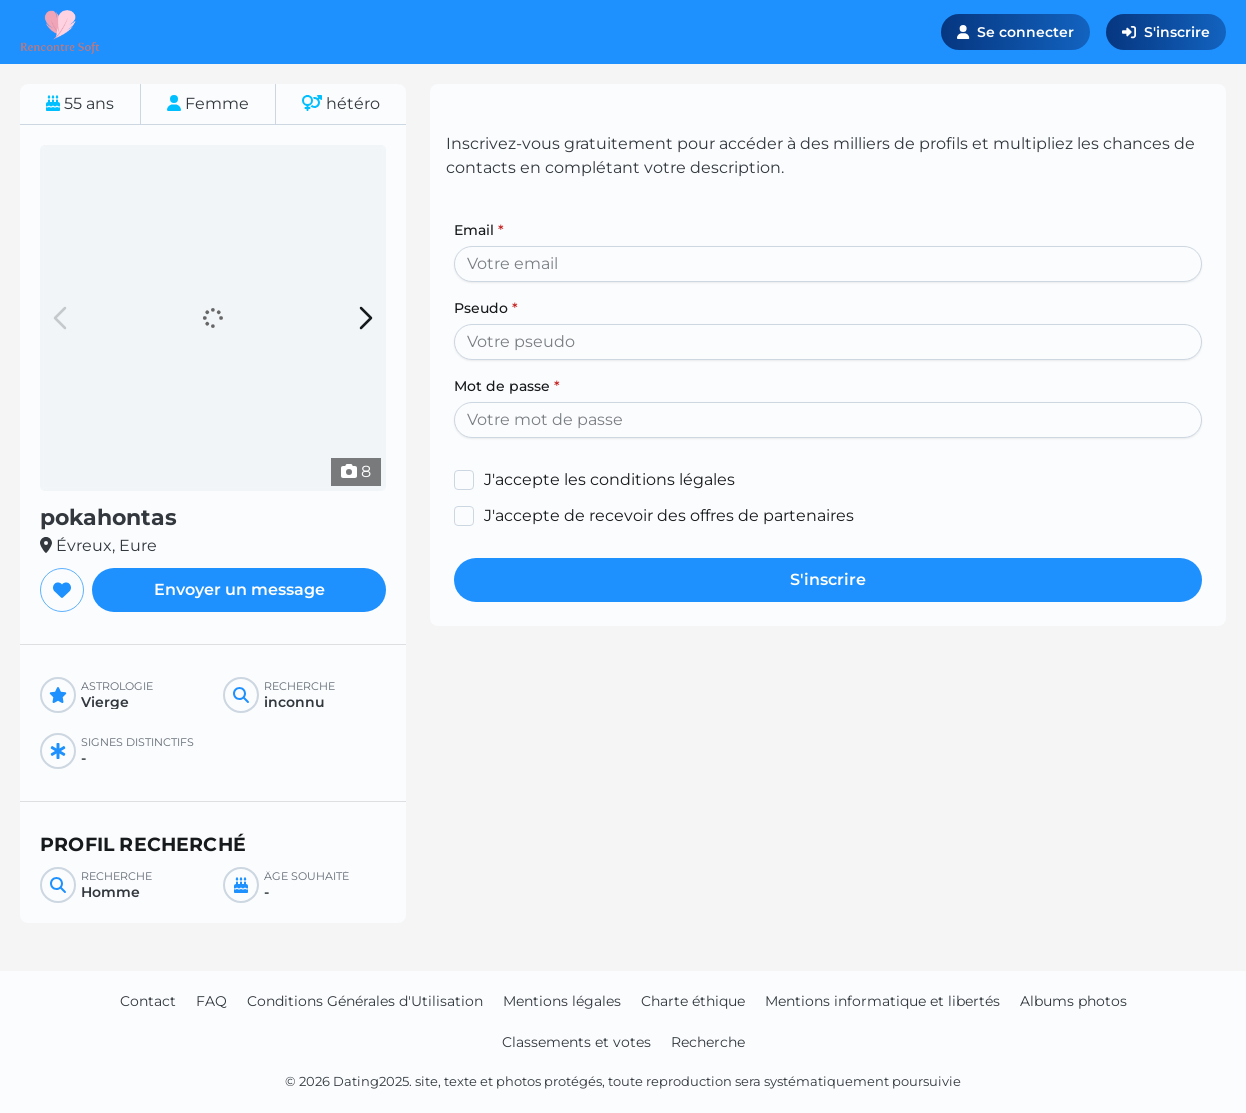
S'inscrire (1166, 32)
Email (479, 230)
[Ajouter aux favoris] (62, 590)
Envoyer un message (239, 589)
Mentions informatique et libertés (882, 1001)
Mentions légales (562, 1001)
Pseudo (486, 308)
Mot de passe (507, 386)
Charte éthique (693, 1001)
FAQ (211, 1001)
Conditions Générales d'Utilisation (365, 1001)
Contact (148, 1001)
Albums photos (1073, 1001)
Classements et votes (576, 1042)
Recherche (708, 1042)
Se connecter (1015, 32)
